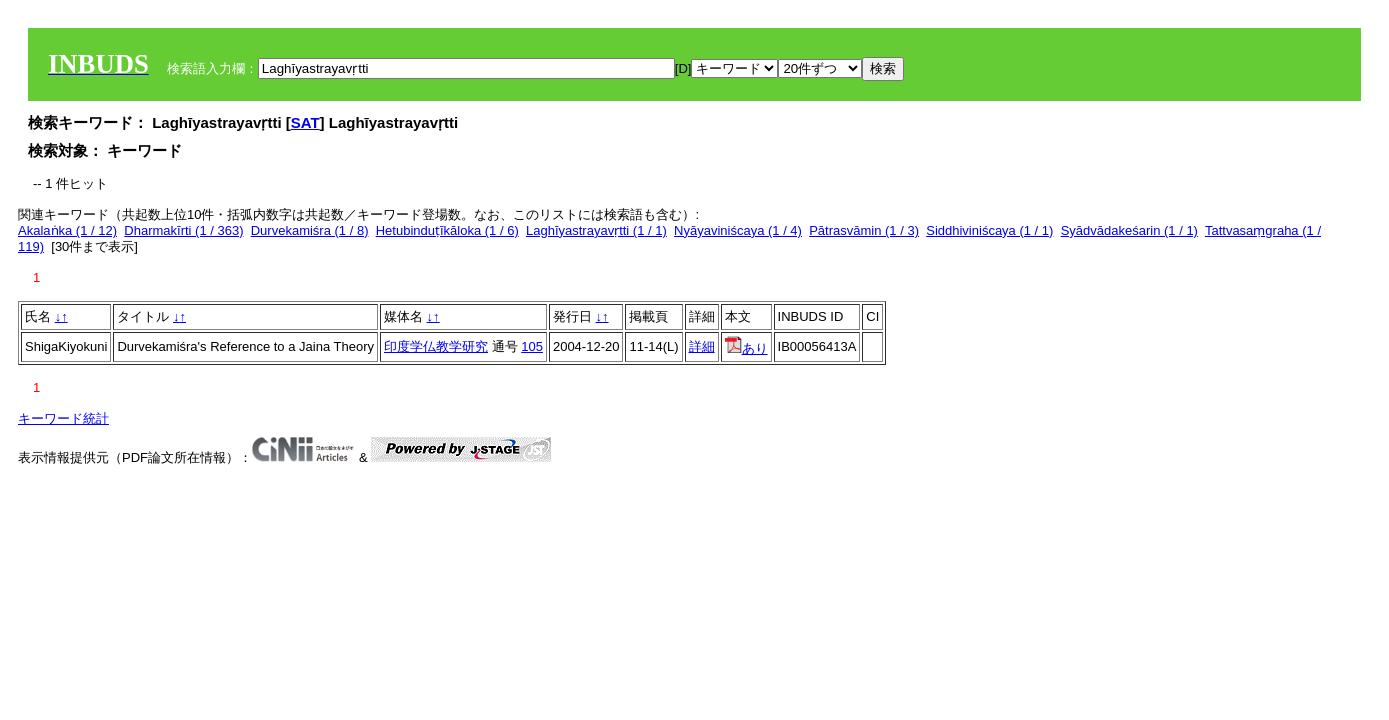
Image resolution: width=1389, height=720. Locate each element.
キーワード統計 (63, 418)
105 (532, 346)
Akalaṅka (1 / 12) (67, 230)
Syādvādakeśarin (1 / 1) (1129, 230)
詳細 (702, 346)
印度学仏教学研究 (436, 346)
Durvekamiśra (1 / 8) (310, 230)
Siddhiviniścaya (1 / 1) (989, 230)
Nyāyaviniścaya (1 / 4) (738, 230)
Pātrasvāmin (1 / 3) (864, 230)
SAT (305, 122)
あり (746, 348)
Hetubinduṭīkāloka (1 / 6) (447, 230)
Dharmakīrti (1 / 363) (183, 230)
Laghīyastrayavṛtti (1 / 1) (596, 230)
